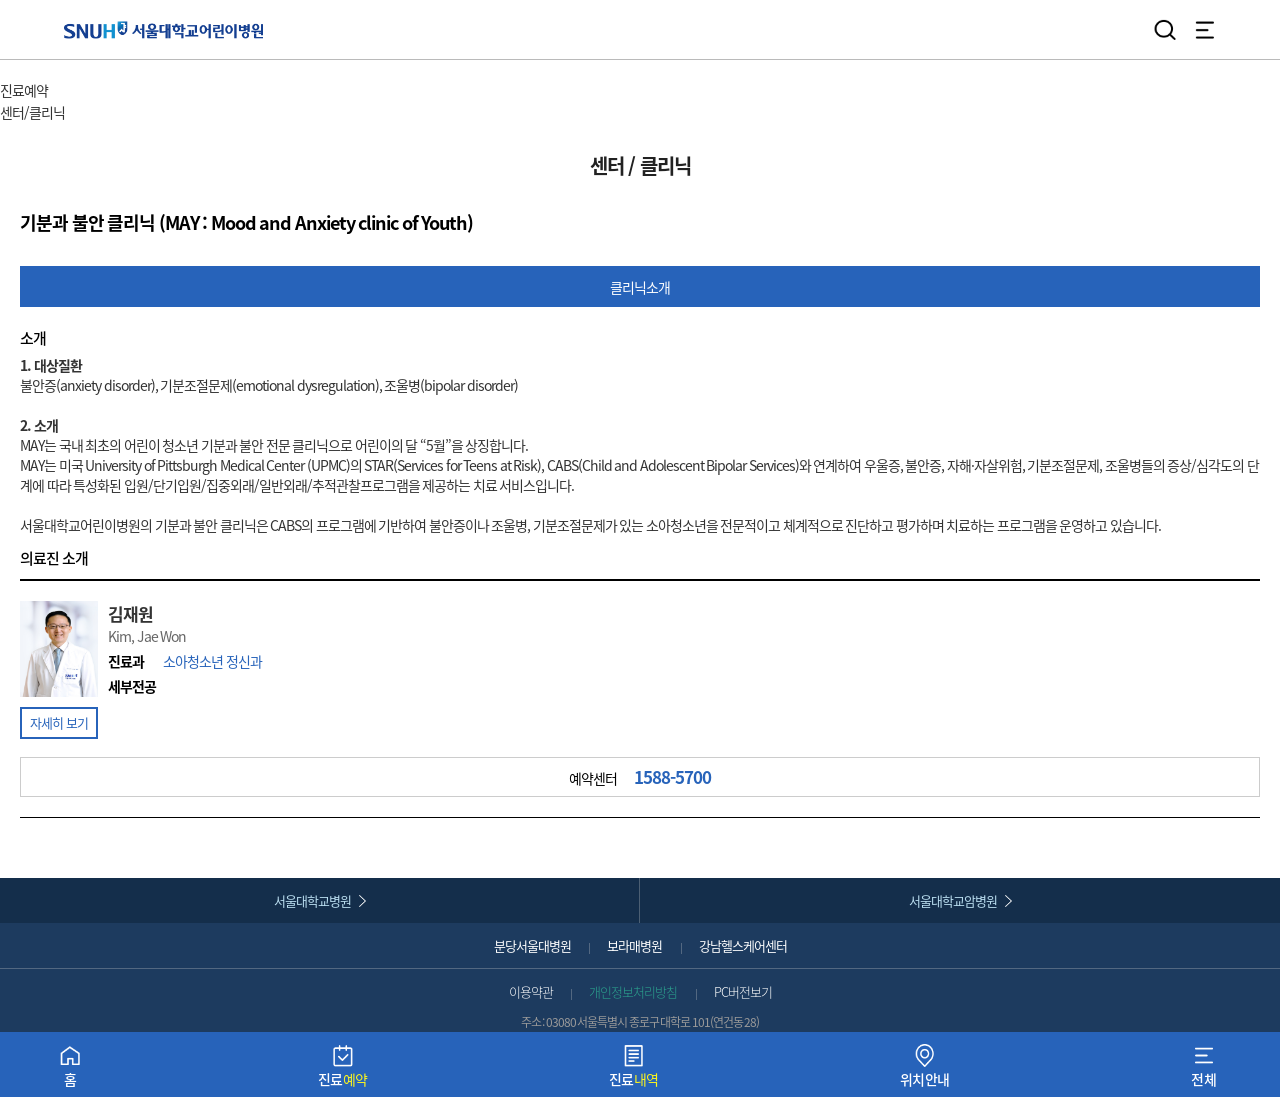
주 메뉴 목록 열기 (99, 92)
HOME (17, 70)
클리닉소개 (640, 287)
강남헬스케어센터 (743, 945)
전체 (1203, 1070)
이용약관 (531, 991)
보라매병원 (634, 945)
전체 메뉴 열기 (1205, 30)
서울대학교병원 (312, 900)
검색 (1165, 30)
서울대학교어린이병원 (163, 29)
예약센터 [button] (640, 777)
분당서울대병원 (532, 945)
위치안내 (925, 1070)
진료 (343, 1070)
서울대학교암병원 (953, 900)
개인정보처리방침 (633, 991)
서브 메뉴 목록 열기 (122, 113)
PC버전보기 (743, 991)
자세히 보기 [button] (59, 722)
